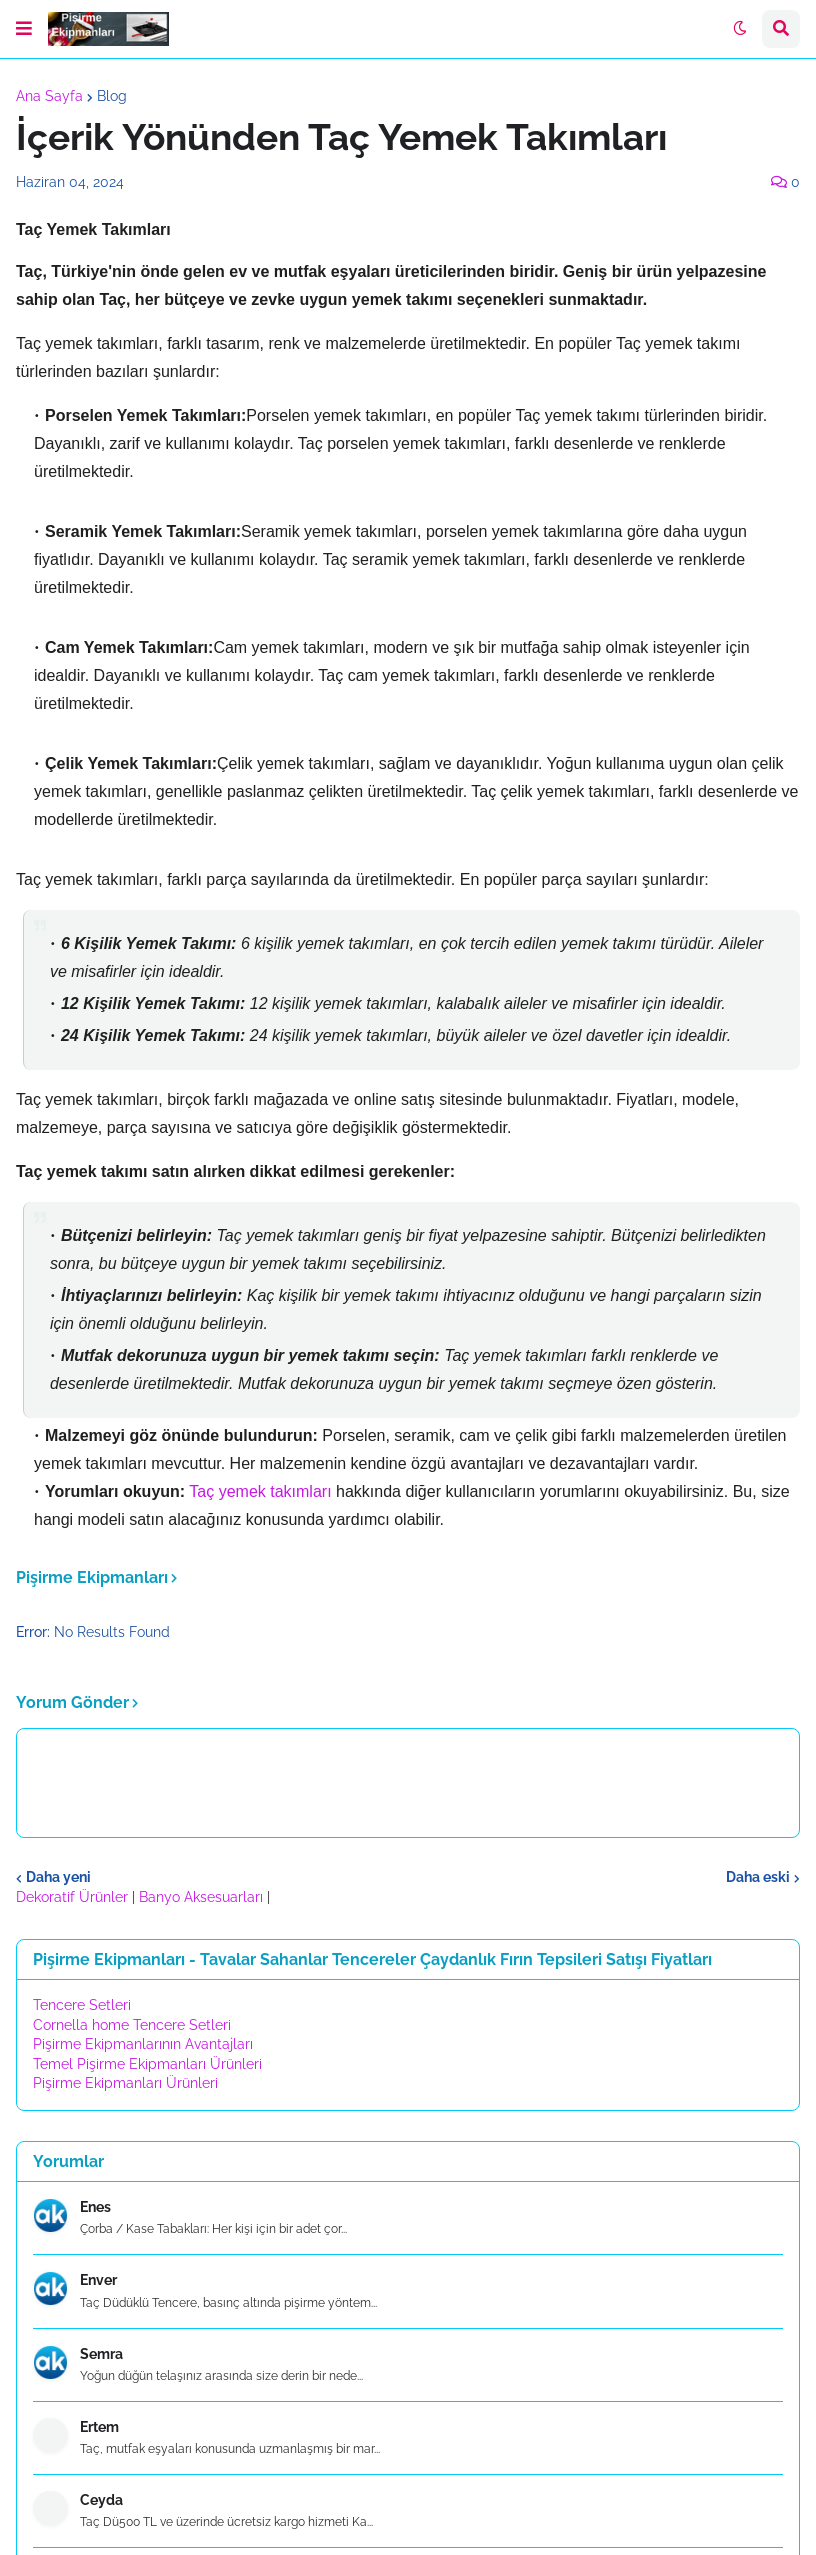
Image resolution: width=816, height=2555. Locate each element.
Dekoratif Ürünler (74, 1897)
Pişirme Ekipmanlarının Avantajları (143, 2044)
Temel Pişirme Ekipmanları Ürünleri (147, 2064)
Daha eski (758, 1877)
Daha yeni (58, 1877)
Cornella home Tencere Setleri (132, 2025)
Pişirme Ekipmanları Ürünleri (125, 2083)
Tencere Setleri (82, 2005)
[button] (24, 29)
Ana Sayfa (49, 96)
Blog (112, 96)
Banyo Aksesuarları (203, 1897)
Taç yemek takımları (262, 1491)
